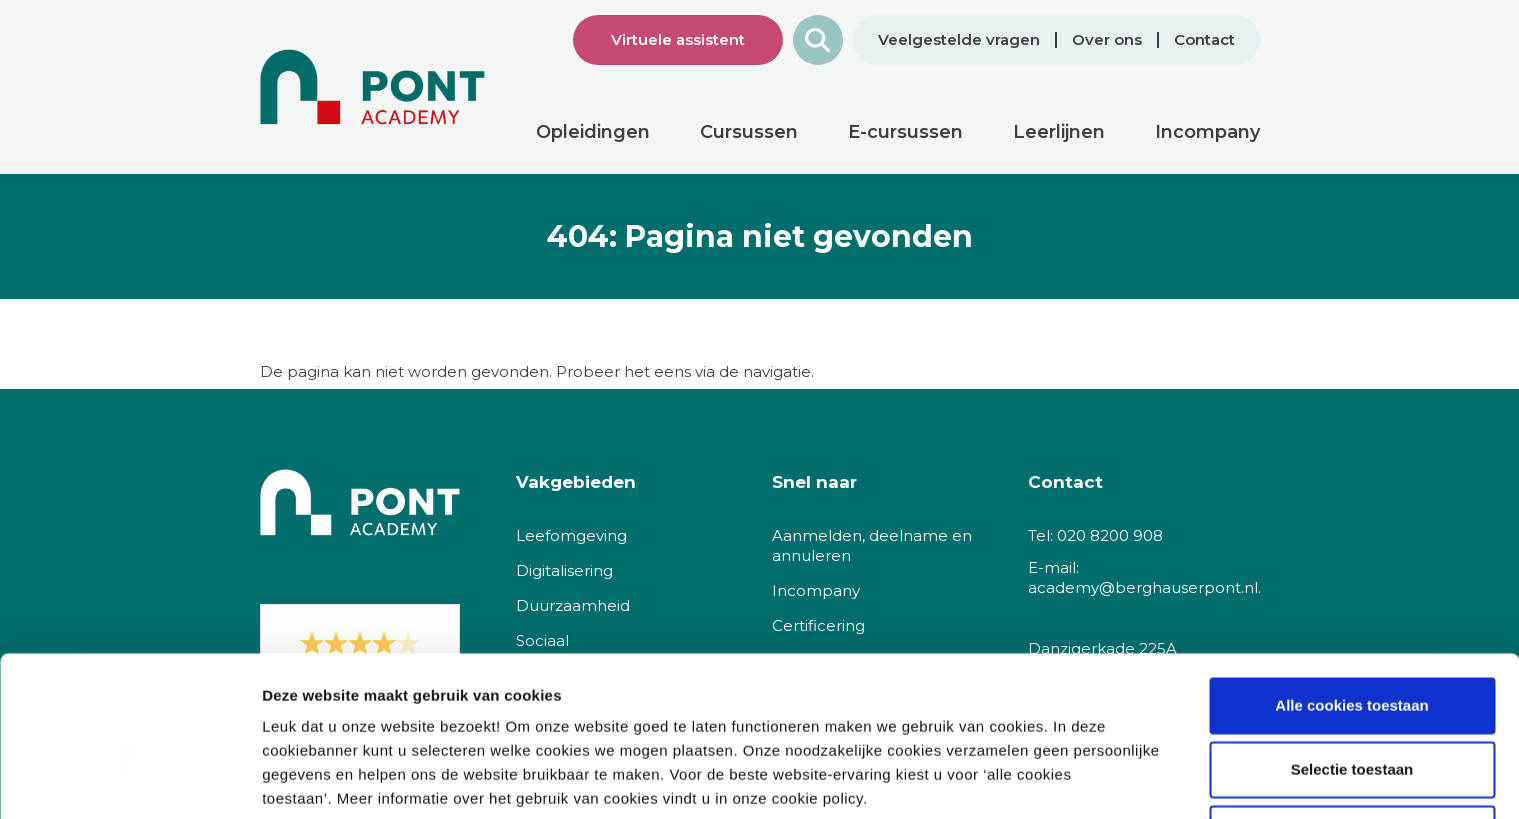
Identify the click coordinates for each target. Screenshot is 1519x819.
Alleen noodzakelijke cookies (1352, 749)
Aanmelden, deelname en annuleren (872, 545)
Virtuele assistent (678, 39)
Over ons (1107, 40)
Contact (1204, 40)
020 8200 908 (1110, 535)
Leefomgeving (571, 535)
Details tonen (1080, 779)
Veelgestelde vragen (959, 40)
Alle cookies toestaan (1351, 621)
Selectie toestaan (1352, 685)
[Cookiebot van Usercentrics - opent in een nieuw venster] (129, 780)
